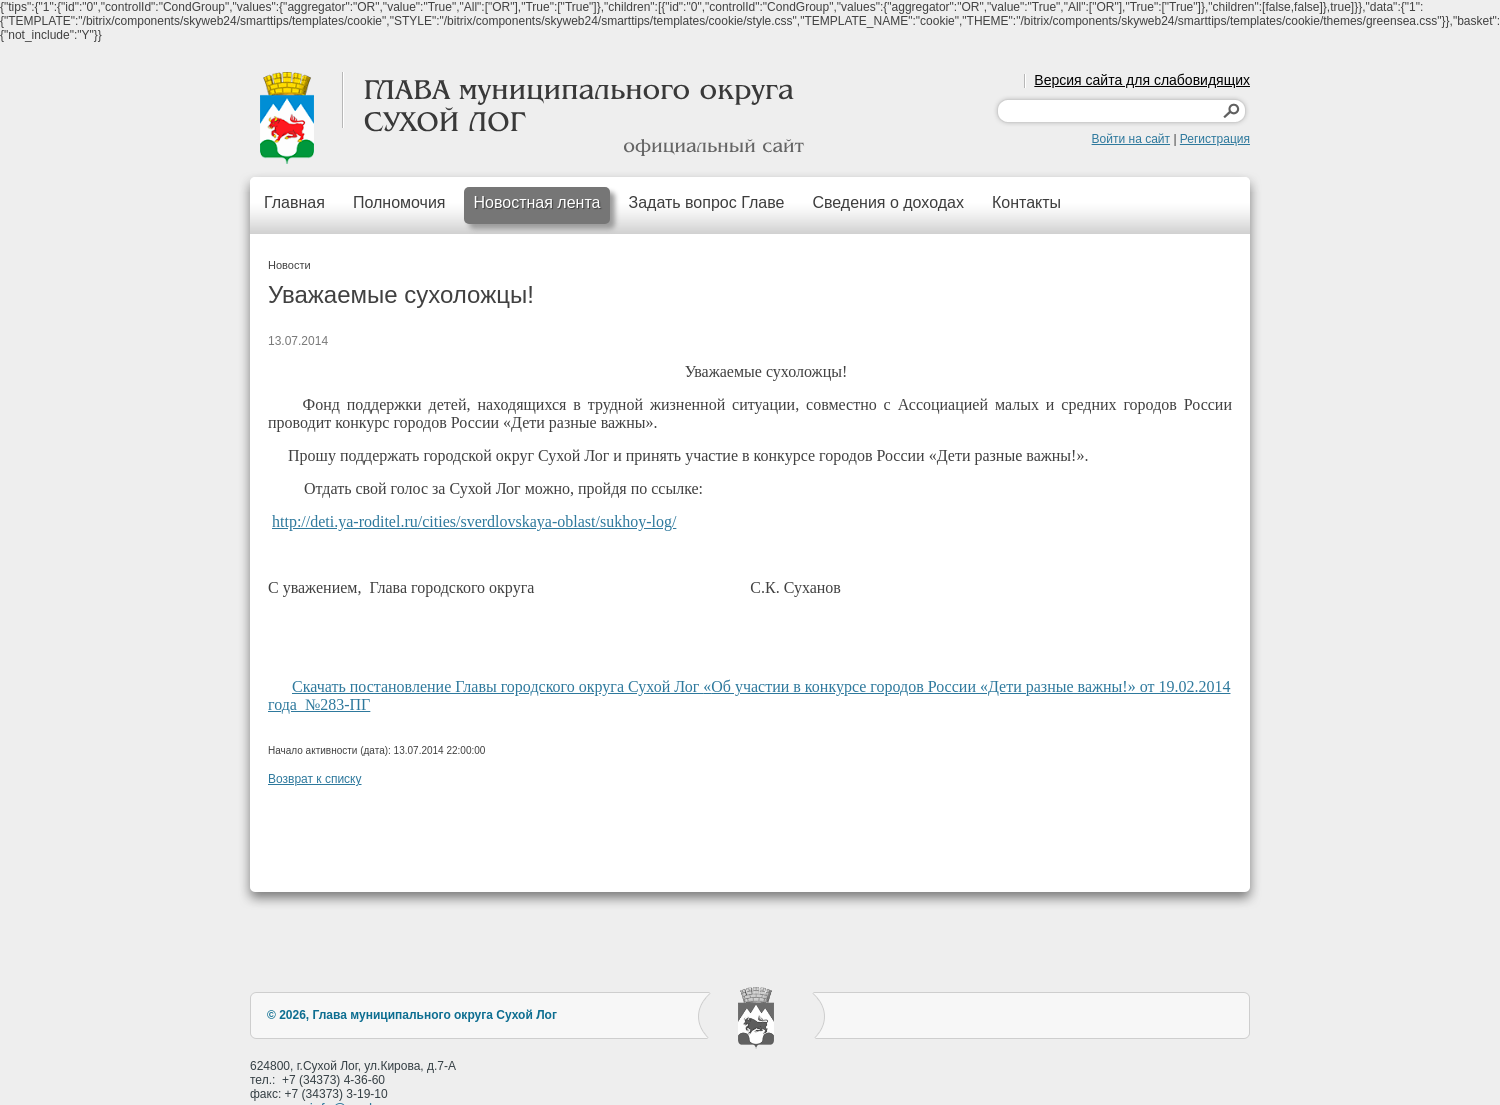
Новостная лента (537, 202)
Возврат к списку (315, 779)
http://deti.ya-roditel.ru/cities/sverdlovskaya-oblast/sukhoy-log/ (474, 521)
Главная (294, 202)
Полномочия (399, 202)
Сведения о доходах (888, 202)
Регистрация (1215, 139)
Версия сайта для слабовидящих (1142, 80)
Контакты (1026, 202)
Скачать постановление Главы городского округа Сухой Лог (497, 686)
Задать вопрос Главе (706, 202)
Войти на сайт (1131, 139)
